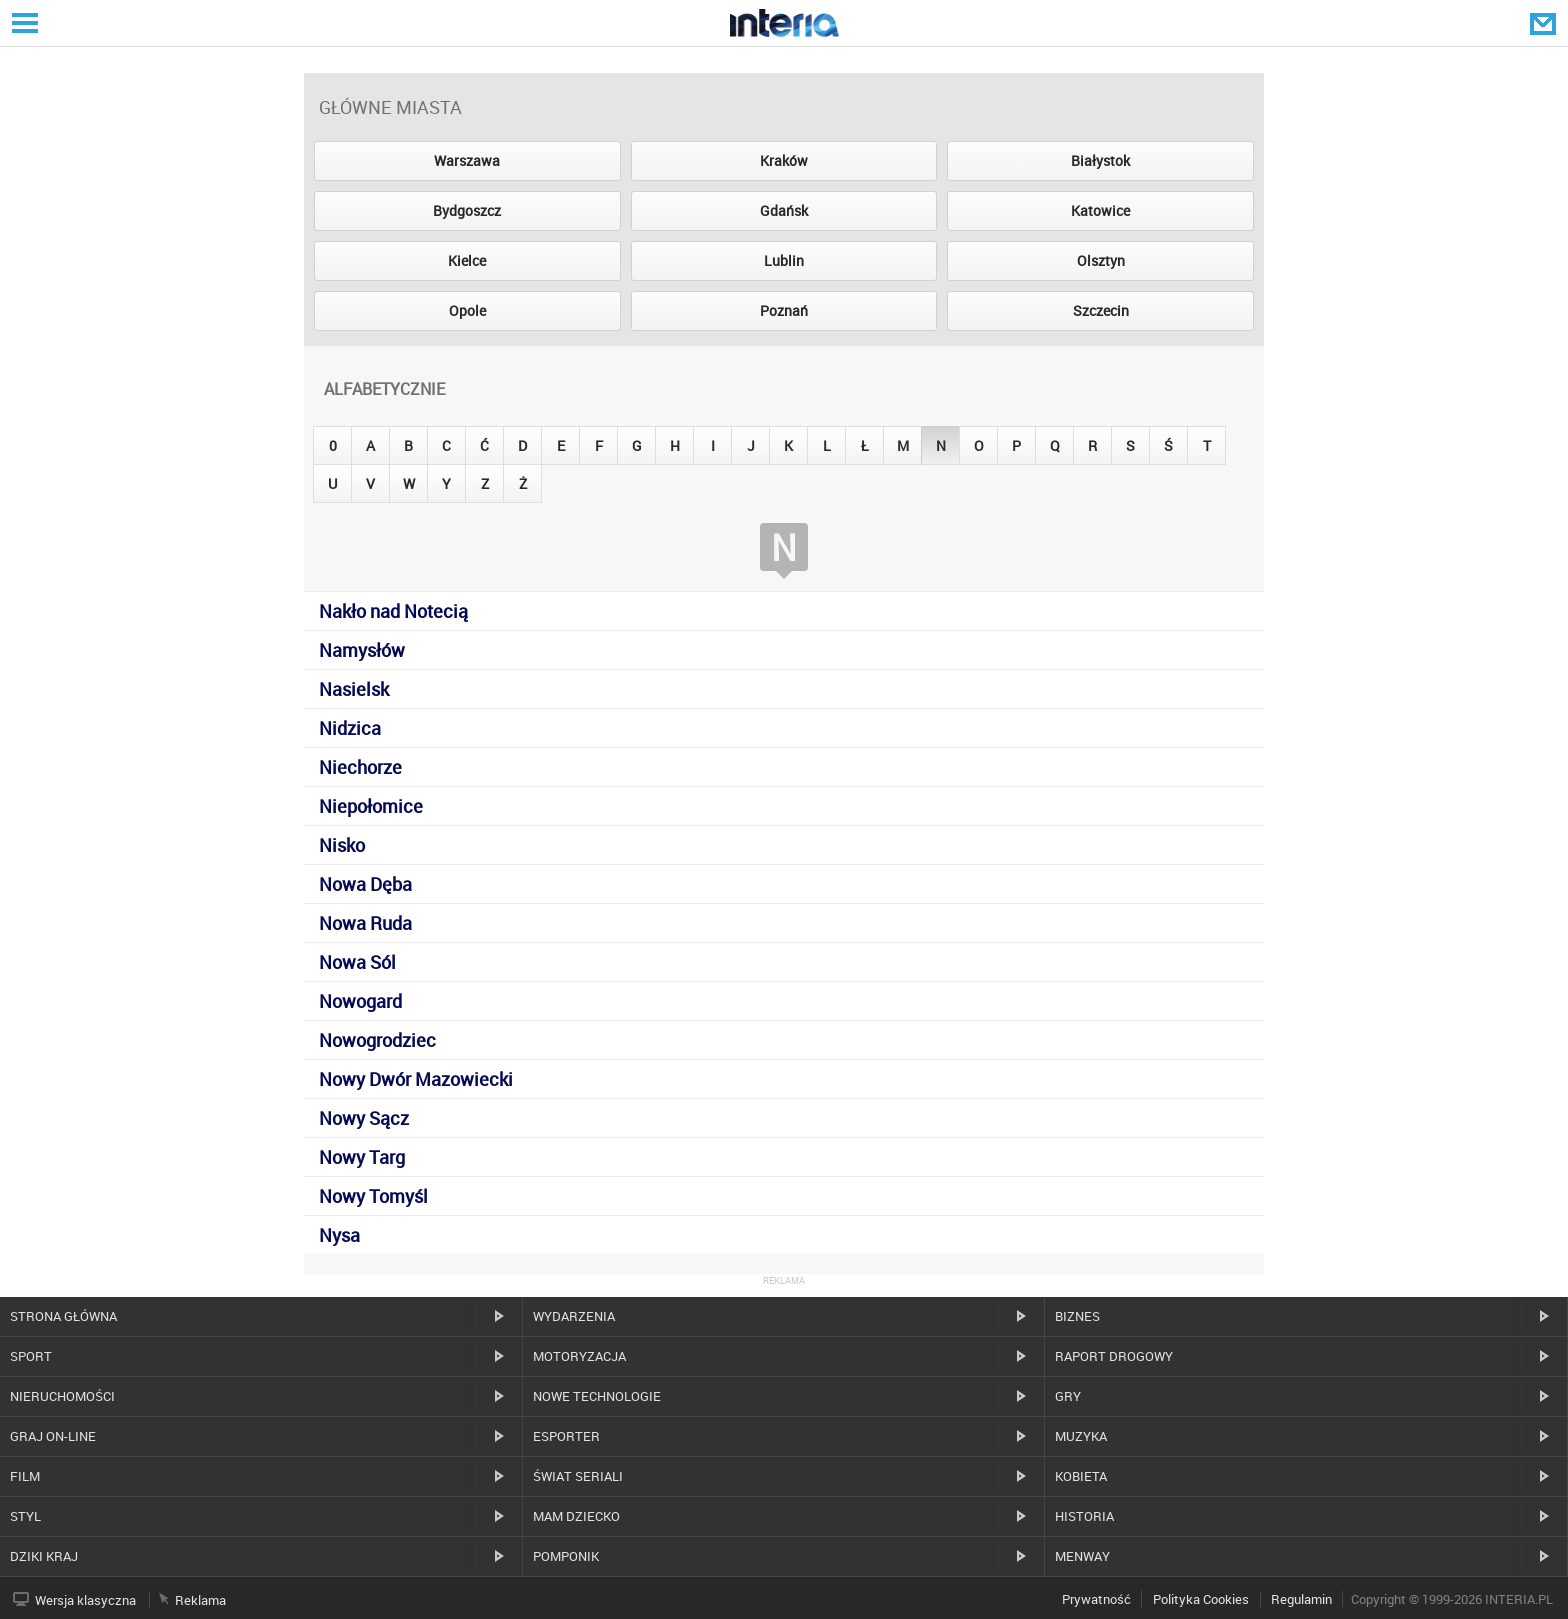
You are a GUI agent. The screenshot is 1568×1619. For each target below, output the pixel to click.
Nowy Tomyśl (373, 1196)
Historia (1084, 1516)
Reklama (200, 1600)
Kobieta (1081, 1476)
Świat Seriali (578, 1476)
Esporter (566, 1436)
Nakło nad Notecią (393, 611)
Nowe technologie (597, 1396)
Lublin (784, 260)
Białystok (1100, 160)
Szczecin (1101, 310)
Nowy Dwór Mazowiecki (416, 1079)
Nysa (339, 1235)
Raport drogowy (1114, 1356)
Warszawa (467, 160)
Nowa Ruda (365, 923)
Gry (1068, 1396)
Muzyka (1081, 1436)
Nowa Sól (357, 962)
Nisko (342, 845)
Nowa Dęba (365, 884)
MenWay (1082, 1556)
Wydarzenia (574, 1316)
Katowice (1100, 210)
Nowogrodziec (377, 1040)
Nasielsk (354, 689)
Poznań (784, 310)
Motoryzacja (579, 1356)
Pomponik (566, 1556)
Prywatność (1096, 1599)
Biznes (1077, 1316)
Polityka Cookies (1201, 1599)
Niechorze (360, 767)
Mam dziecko (576, 1516)
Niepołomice (371, 806)
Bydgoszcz (467, 210)
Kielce (467, 260)
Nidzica (350, 728)
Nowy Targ (362, 1157)
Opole (467, 310)
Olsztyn (1101, 260)
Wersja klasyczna (85, 1600)
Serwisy (23, 22)
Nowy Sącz (364, 1118)
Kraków (784, 160)
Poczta (1545, 23)
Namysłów (362, 650)
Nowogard (360, 1001)
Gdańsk (784, 210)
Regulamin (1301, 1599)
